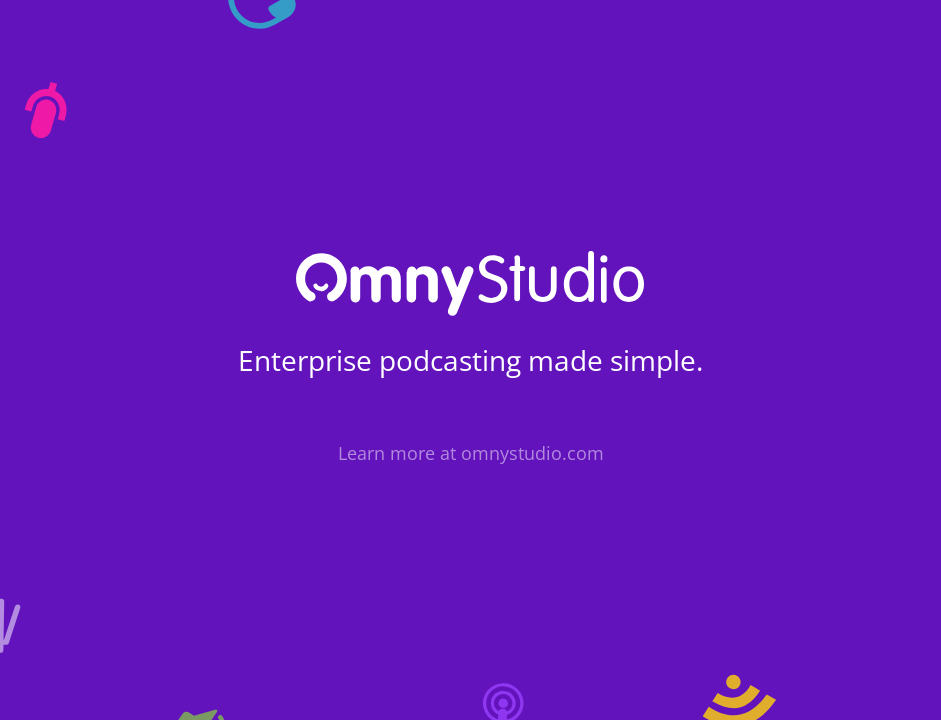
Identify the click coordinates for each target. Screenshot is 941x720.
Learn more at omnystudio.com (471, 453)
